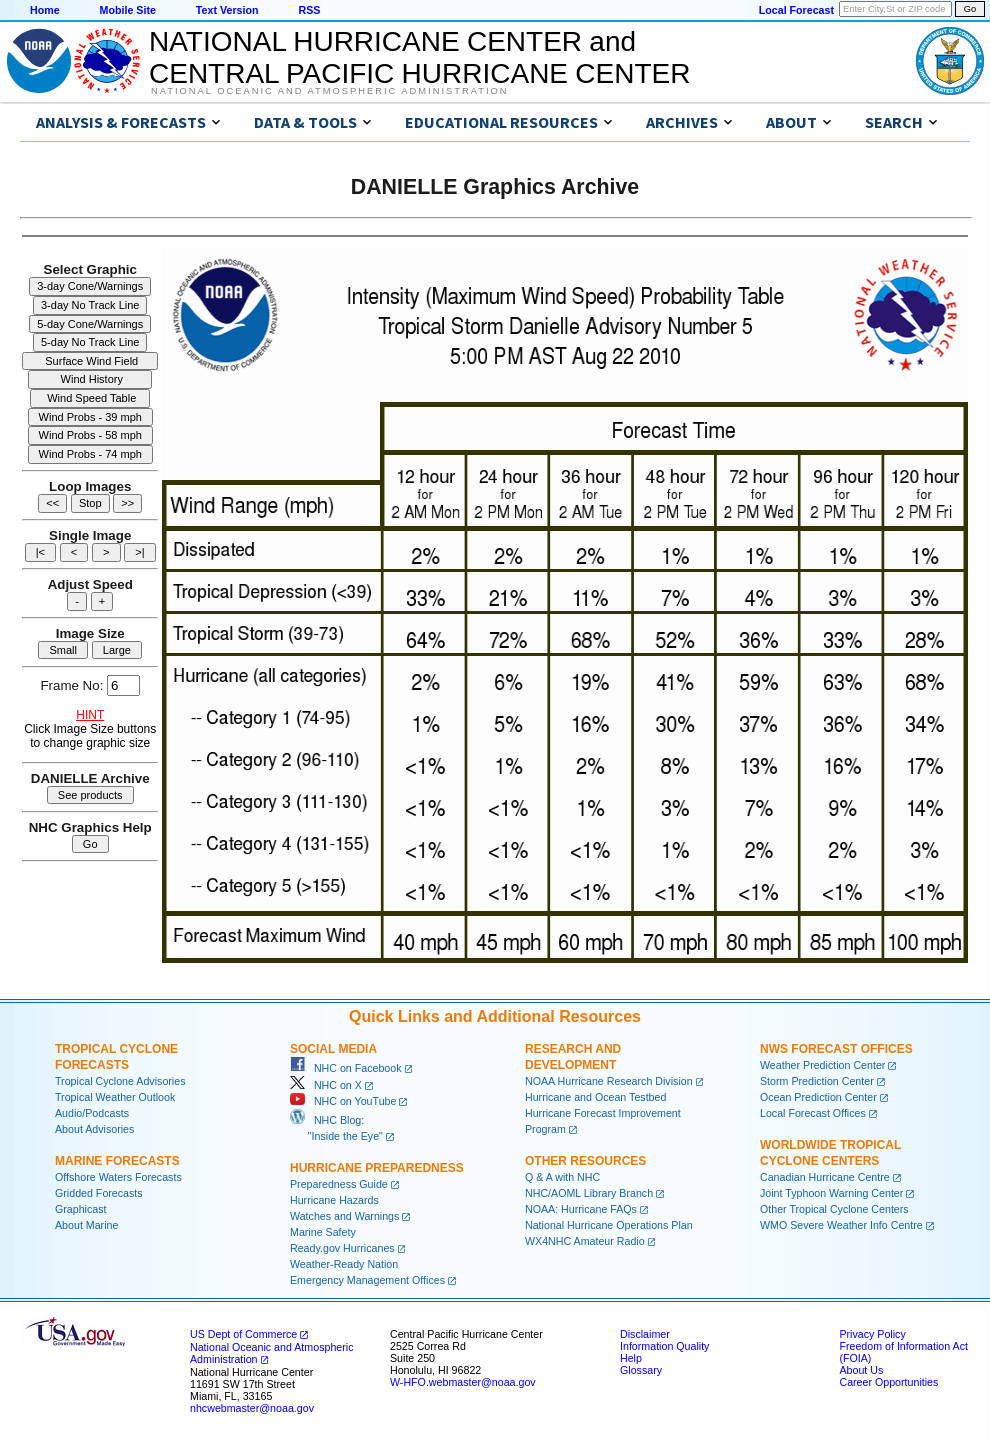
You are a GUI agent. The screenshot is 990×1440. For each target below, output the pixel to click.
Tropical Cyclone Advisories (120, 1081)
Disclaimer (645, 1334)
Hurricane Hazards (334, 1200)
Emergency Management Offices (367, 1280)
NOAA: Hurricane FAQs (581, 1209)
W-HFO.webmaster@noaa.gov (463, 1382)
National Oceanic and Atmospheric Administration (329, 91)
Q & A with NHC (562, 1177)
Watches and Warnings (344, 1216)
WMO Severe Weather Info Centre (841, 1225)
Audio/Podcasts (92, 1113)
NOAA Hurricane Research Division (609, 1081)
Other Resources (585, 1161)
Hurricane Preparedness (377, 1168)
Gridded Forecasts (99, 1193)
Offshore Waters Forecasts (118, 1177)
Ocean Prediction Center (818, 1097)
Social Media (333, 1049)
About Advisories (94, 1129)
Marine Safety (323, 1232)
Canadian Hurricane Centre (825, 1177)
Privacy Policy (872, 1334)
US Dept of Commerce (243, 1334)
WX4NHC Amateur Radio (585, 1241)
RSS (309, 10)
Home (45, 10)
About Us (861, 1370)
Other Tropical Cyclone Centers (834, 1209)
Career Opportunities (888, 1382)
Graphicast (81, 1209)
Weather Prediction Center (822, 1065)
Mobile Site (128, 10)
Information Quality (664, 1346)
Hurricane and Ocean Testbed (595, 1097)
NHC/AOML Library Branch (589, 1193)
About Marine (86, 1225)
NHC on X (326, 1085)
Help (631, 1358)
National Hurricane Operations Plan (609, 1225)
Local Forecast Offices (813, 1113)
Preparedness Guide (339, 1184)
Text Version (227, 10)
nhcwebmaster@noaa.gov (252, 1408)
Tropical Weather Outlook (115, 1097)
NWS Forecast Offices (836, 1049)
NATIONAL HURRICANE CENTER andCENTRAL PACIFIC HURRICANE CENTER (419, 57)
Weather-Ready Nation (344, 1264)
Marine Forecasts (117, 1161)
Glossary (641, 1370)
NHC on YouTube (343, 1101)
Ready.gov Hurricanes (342, 1248)
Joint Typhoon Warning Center (831, 1193)
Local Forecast (796, 10)
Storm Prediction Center (817, 1081)
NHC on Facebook (346, 1068)
